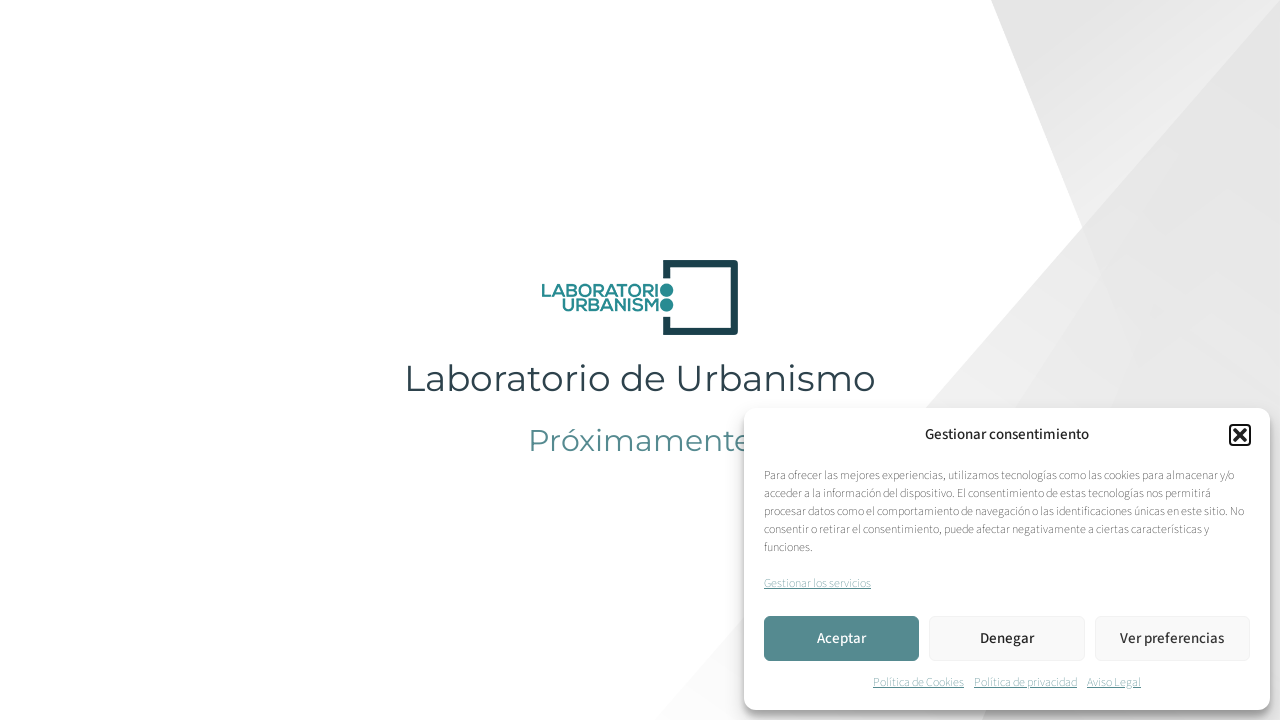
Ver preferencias (1172, 638)
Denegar (1007, 638)
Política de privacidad (1025, 682)
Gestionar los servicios (817, 583)
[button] (1240, 435)
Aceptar (841, 638)
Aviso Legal (1114, 682)
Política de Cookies (918, 682)
